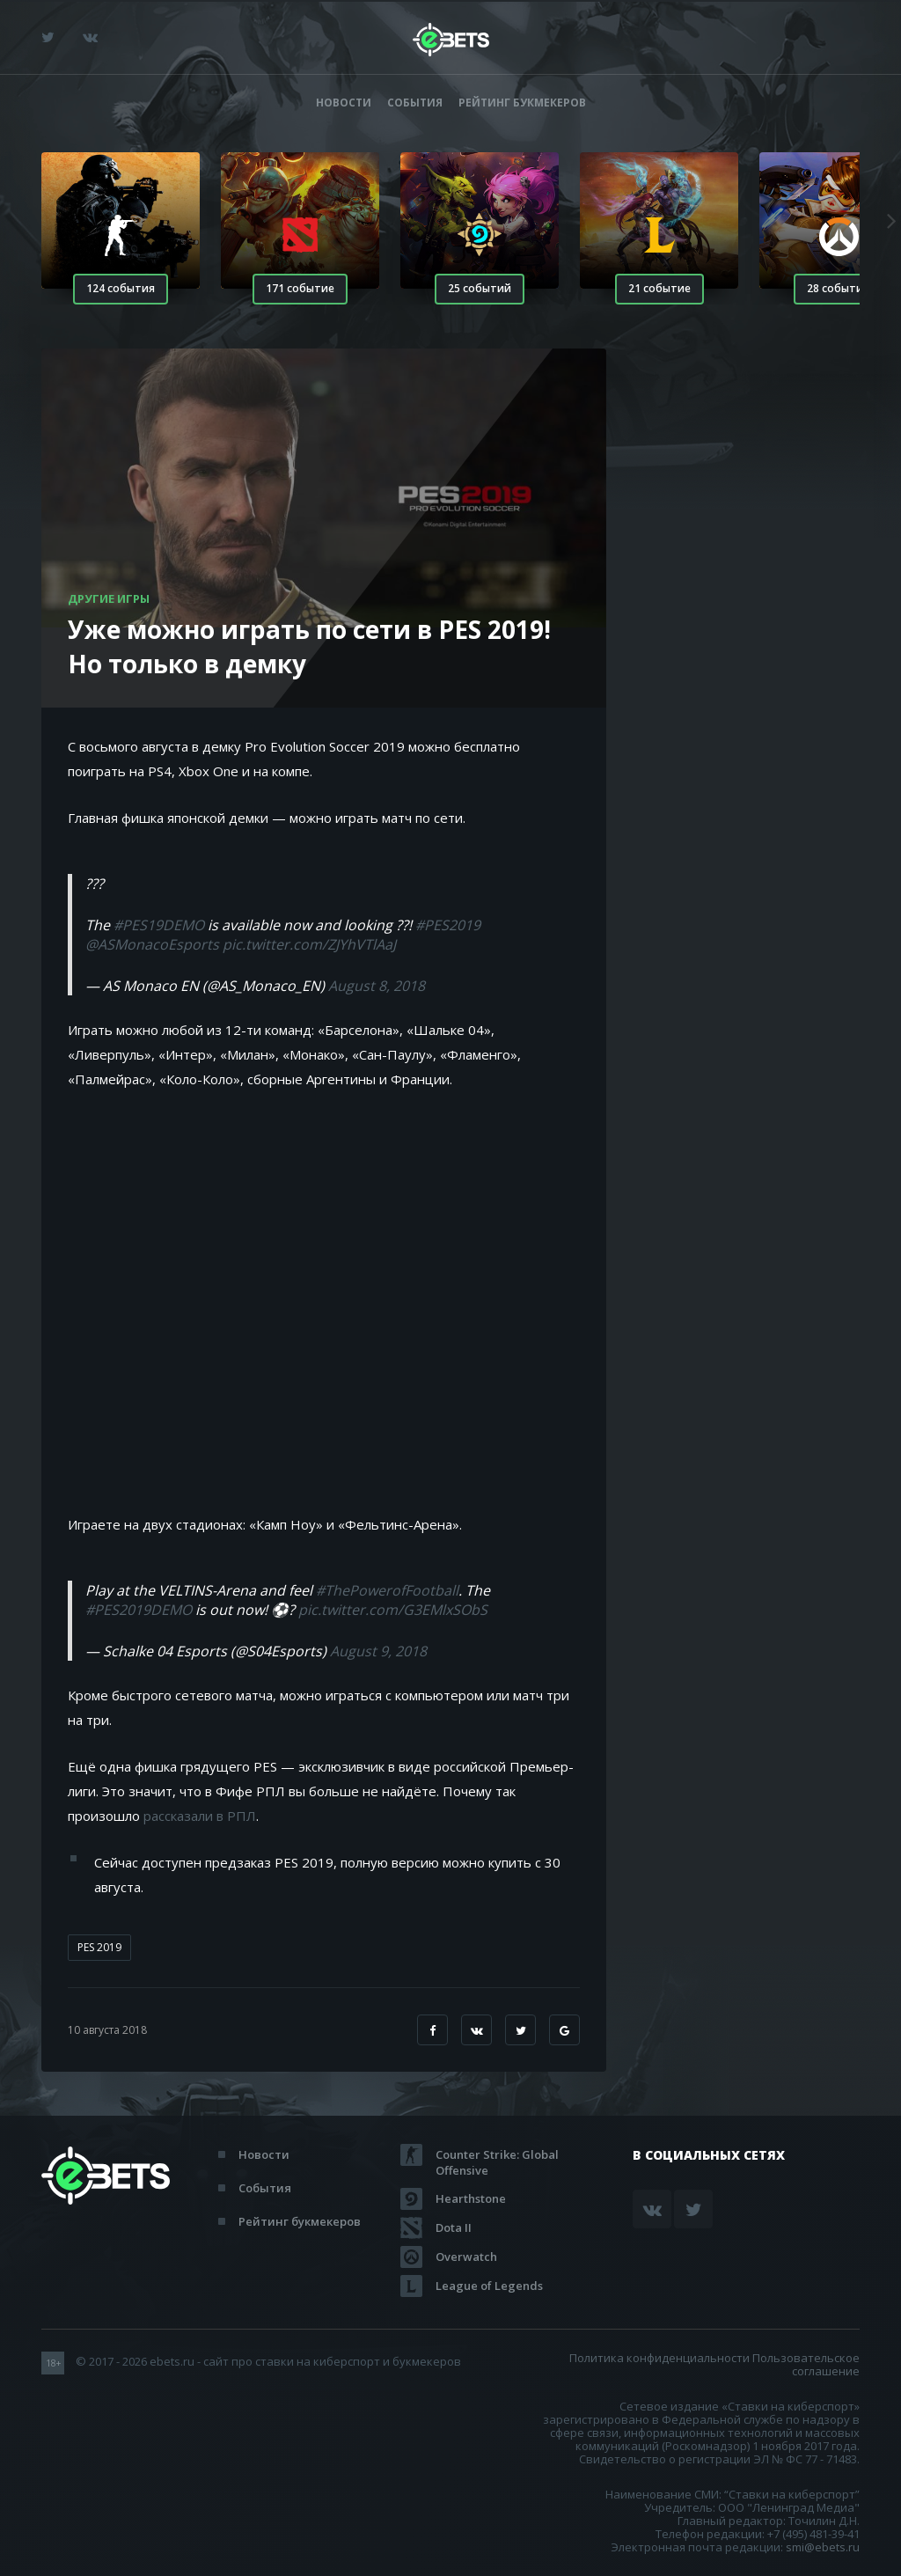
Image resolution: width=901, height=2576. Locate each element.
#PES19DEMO (159, 925)
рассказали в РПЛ (199, 1815)
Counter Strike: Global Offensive (497, 2154)
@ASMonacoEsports (152, 944)
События (415, 102)
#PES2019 (447, 925)
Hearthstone (471, 2198)
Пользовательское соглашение (806, 2364)
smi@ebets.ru (823, 2547)
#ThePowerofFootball (387, 1590)
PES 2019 (99, 1947)
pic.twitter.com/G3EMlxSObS (392, 1609)
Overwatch (466, 2256)
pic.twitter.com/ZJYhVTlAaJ (309, 944)
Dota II (454, 2227)
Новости (343, 102)
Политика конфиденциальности (659, 2358)
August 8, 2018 (376, 985)
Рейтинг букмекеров (522, 102)
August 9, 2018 (378, 1651)
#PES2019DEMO (138, 1609)
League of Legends (489, 2285)
